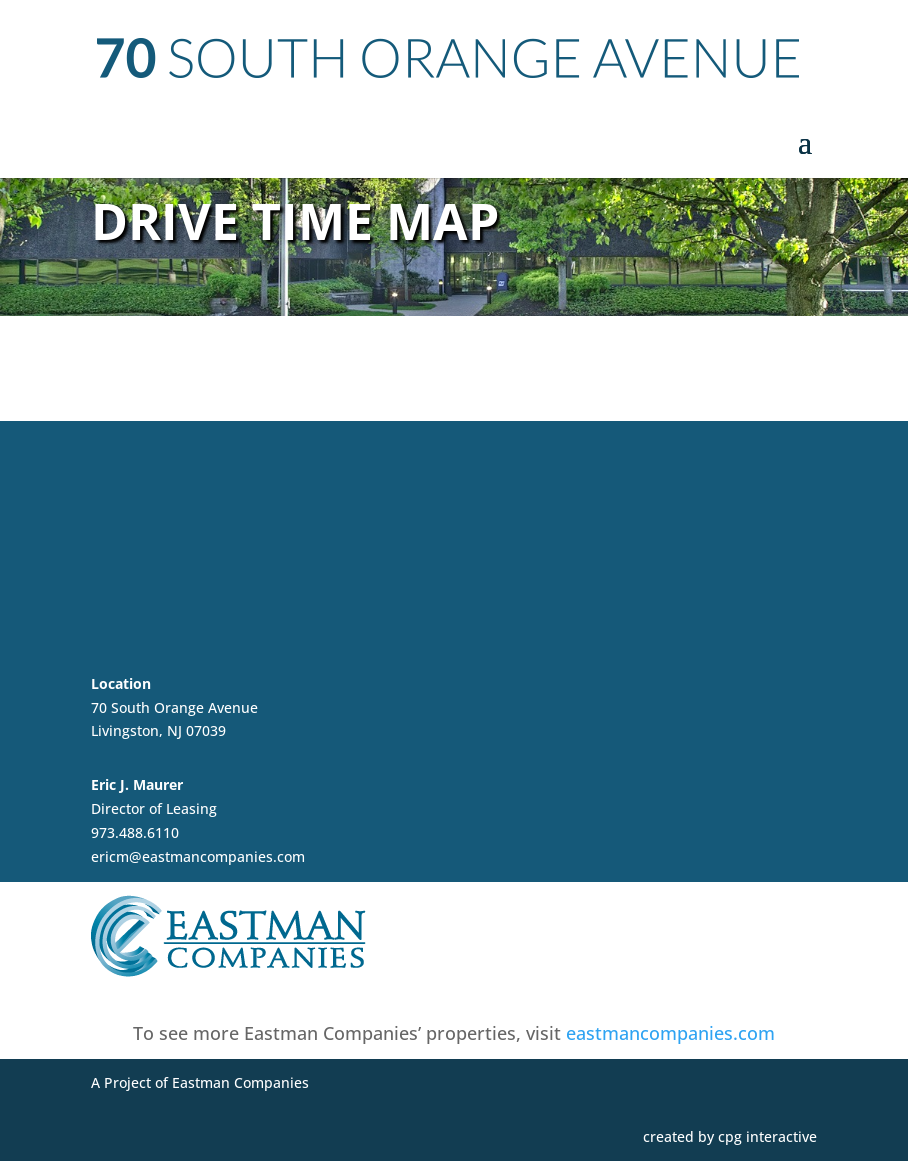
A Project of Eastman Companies (200, 1082)
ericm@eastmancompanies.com (198, 856)
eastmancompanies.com (670, 1033)
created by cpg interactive (730, 1136)
